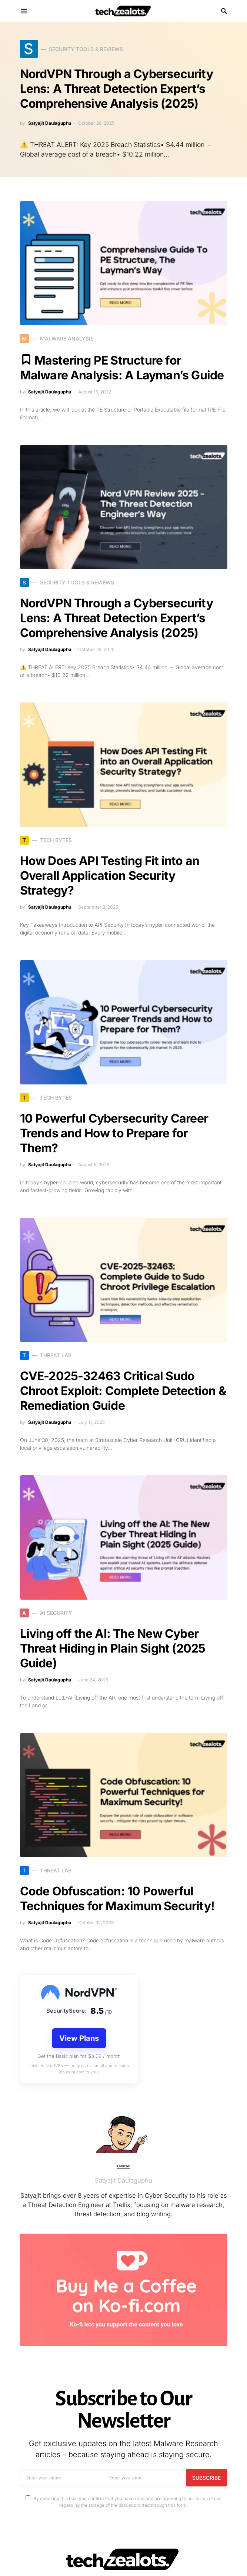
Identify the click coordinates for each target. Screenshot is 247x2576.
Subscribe (206, 2478)
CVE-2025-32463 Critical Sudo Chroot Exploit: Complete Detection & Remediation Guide (123, 1391)
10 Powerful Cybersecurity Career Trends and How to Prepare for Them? (114, 1133)
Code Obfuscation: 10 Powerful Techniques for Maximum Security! (117, 1898)
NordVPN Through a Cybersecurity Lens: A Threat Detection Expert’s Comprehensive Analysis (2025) (116, 89)
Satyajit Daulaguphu (49, 123)
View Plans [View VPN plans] (79, 2038)
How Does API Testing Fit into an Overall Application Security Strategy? (109, 875)
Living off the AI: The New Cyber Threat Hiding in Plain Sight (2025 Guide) (113, 1648)
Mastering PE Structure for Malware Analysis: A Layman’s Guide (122, 367)
